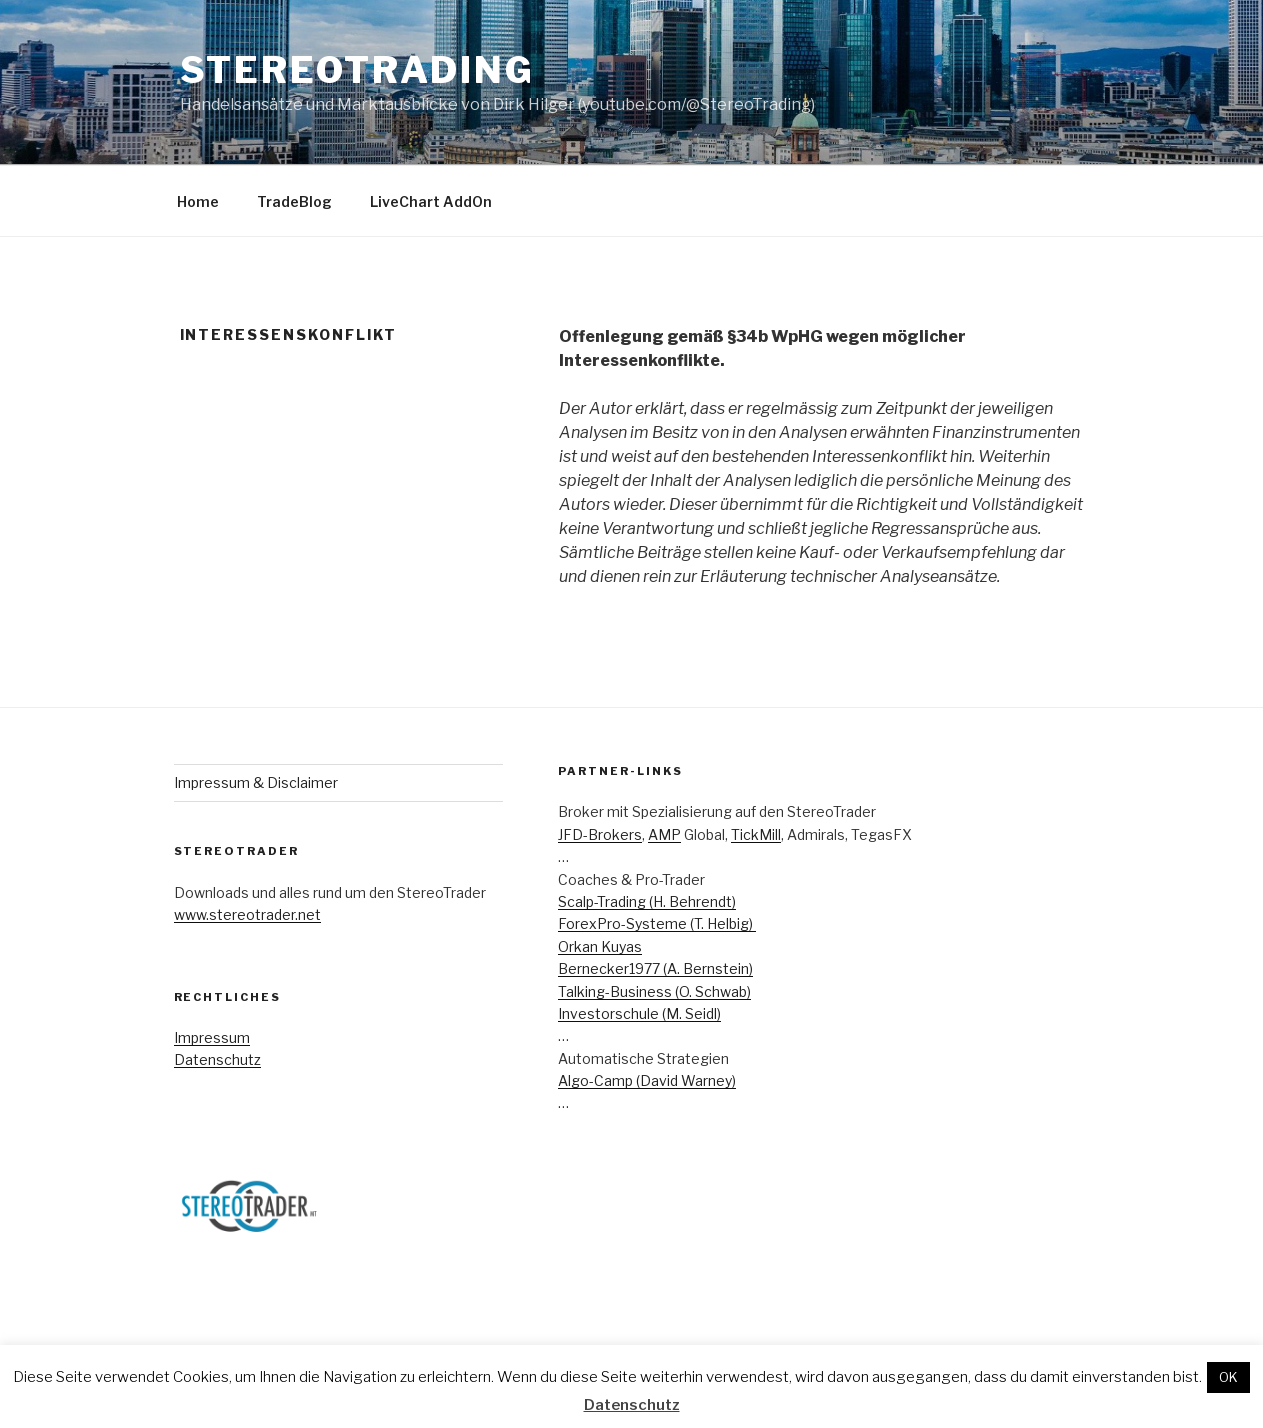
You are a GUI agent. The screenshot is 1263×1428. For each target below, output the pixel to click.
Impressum (212, 1037)
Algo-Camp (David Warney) (647, 1080)
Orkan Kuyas (600, 946)
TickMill (756, 834)
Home (198, 201)
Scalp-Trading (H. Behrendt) (647, 901)
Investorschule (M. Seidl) (639, 1013)
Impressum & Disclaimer (256, 782)
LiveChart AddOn (431, 201)
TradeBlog (294, 201)
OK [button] (1228, 1377)
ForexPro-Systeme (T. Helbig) (657, 923)
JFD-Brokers (600, 834)
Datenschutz (217, 1059)
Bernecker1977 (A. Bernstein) (655, 968)
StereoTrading (357, 70)
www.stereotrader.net (247, 914)
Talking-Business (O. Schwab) (654, 991)
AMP (664, 834)
